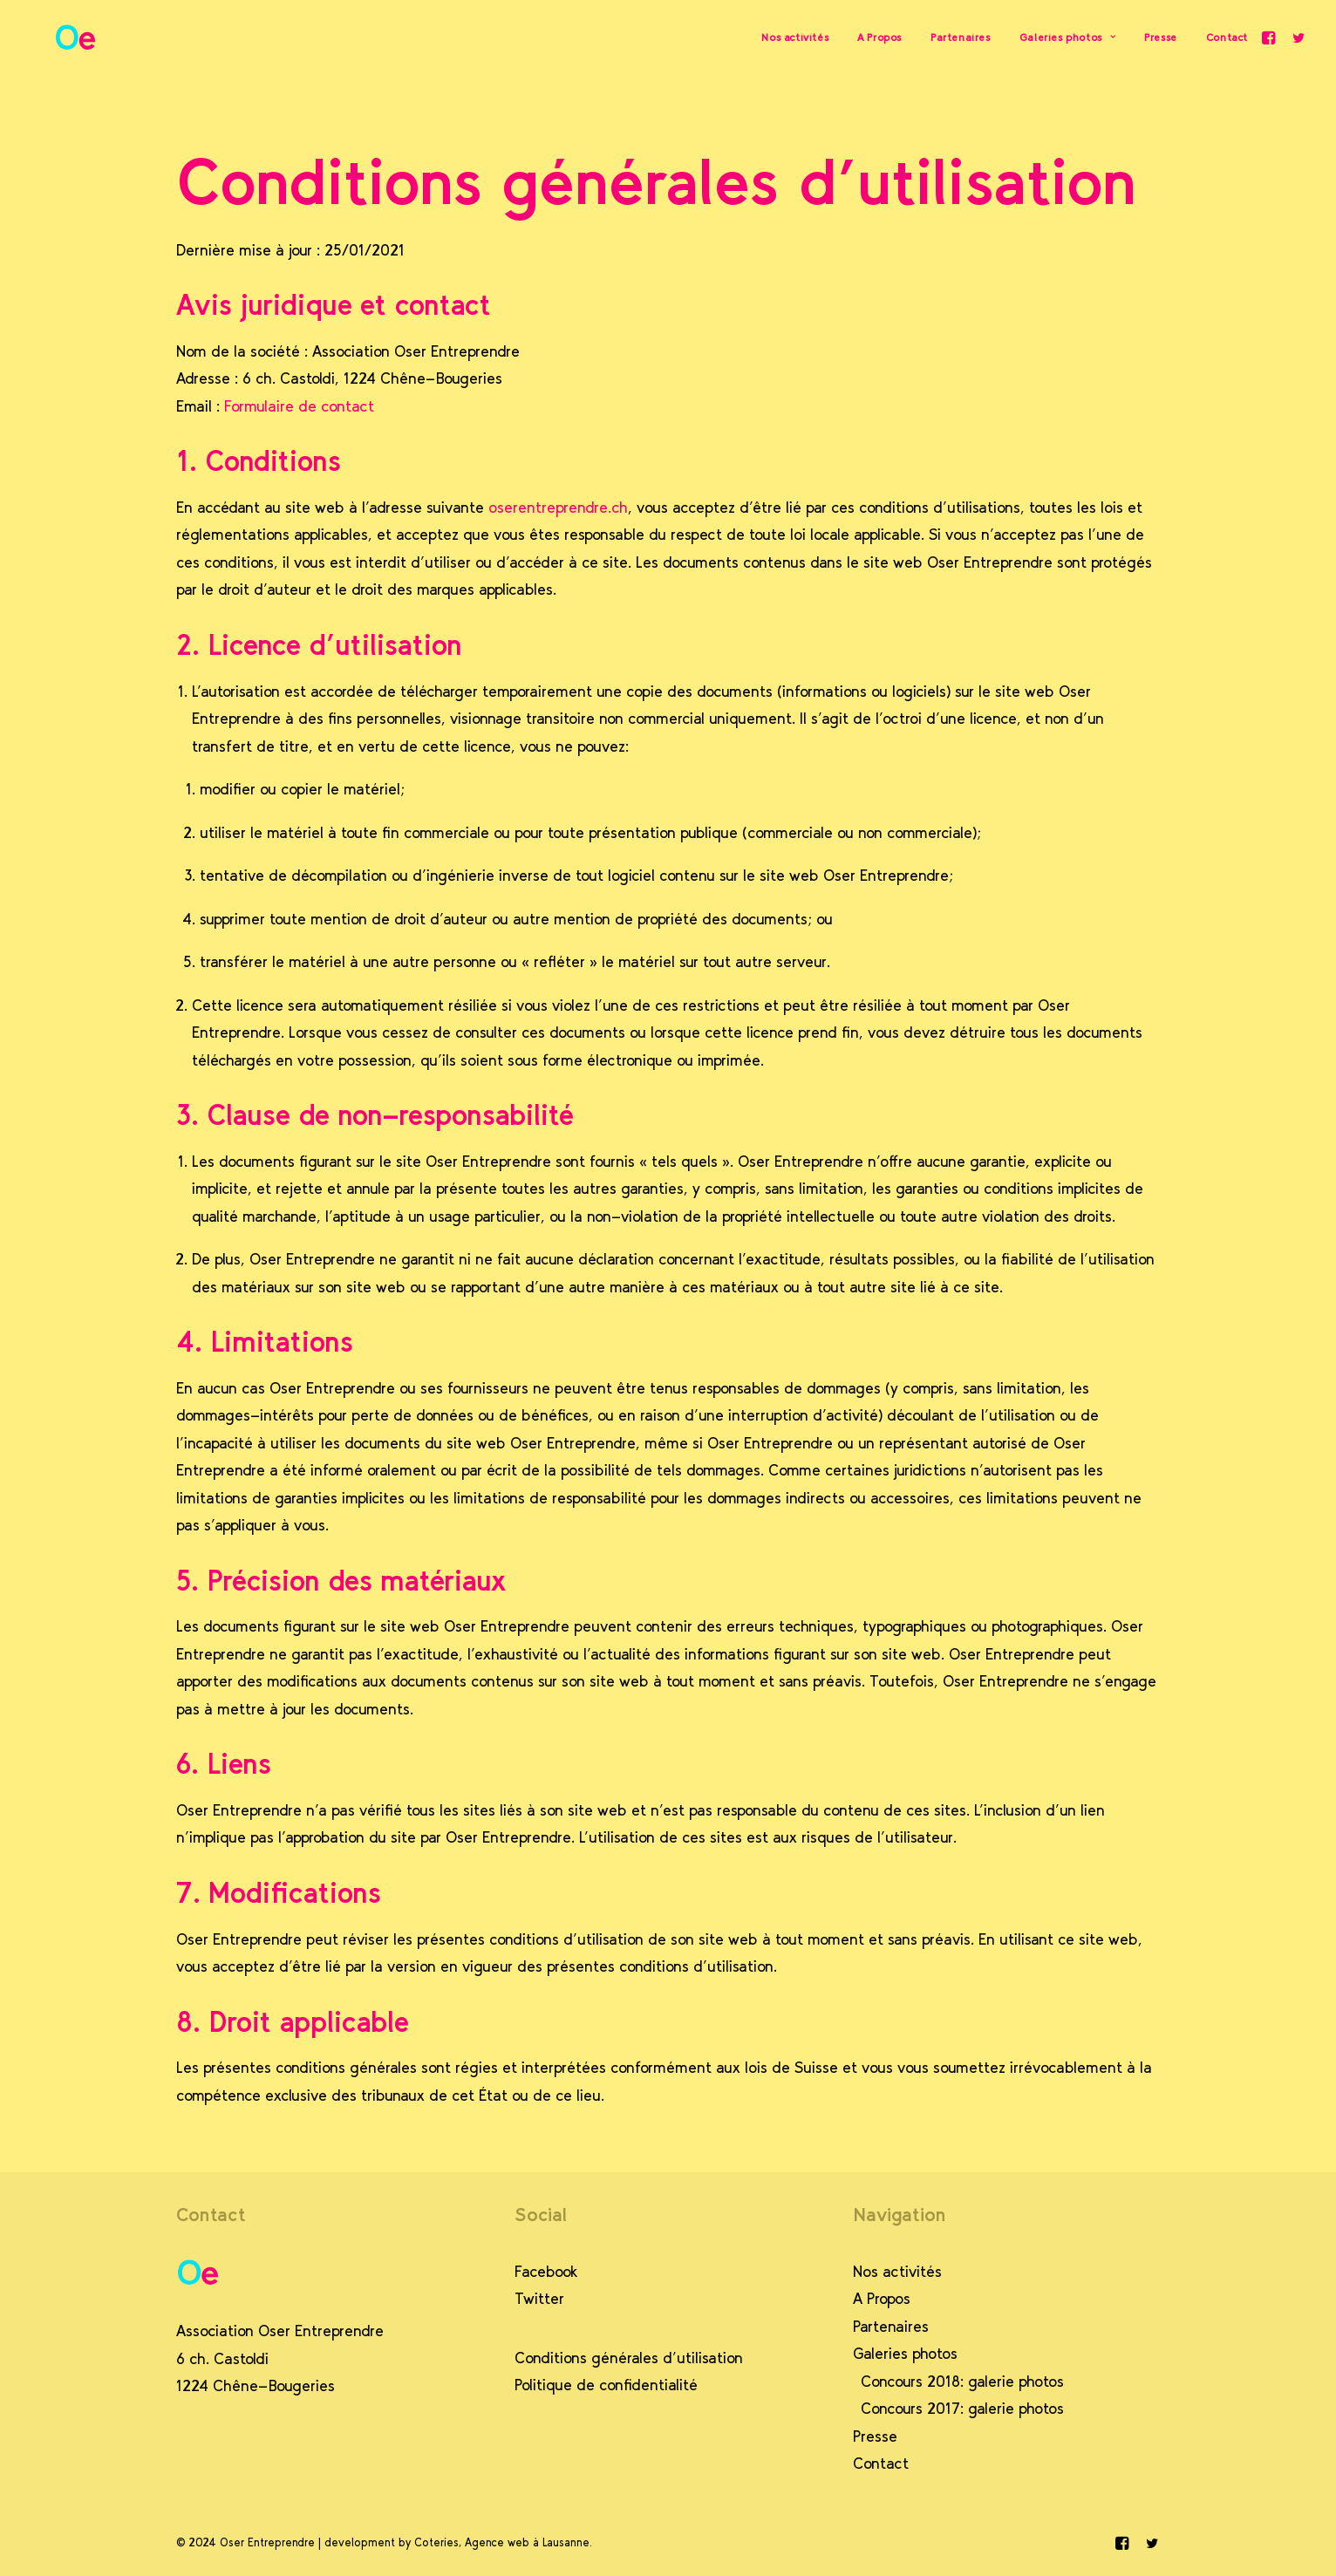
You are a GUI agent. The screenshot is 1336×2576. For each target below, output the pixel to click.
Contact (1227, 41)
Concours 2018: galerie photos (962, 2381)
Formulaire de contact (299, 406)
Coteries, (437, 2542)
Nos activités (794, 41)
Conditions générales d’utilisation (629, 2358)
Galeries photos (1067, 41)
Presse (1160, 41)
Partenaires (960, 41)
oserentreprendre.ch (558, 507)
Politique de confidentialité (606, 2385)
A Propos (879, 41)
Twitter (539, 2298)
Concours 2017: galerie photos (962, 2408)
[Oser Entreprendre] (56, 41)
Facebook (546, 2271)
